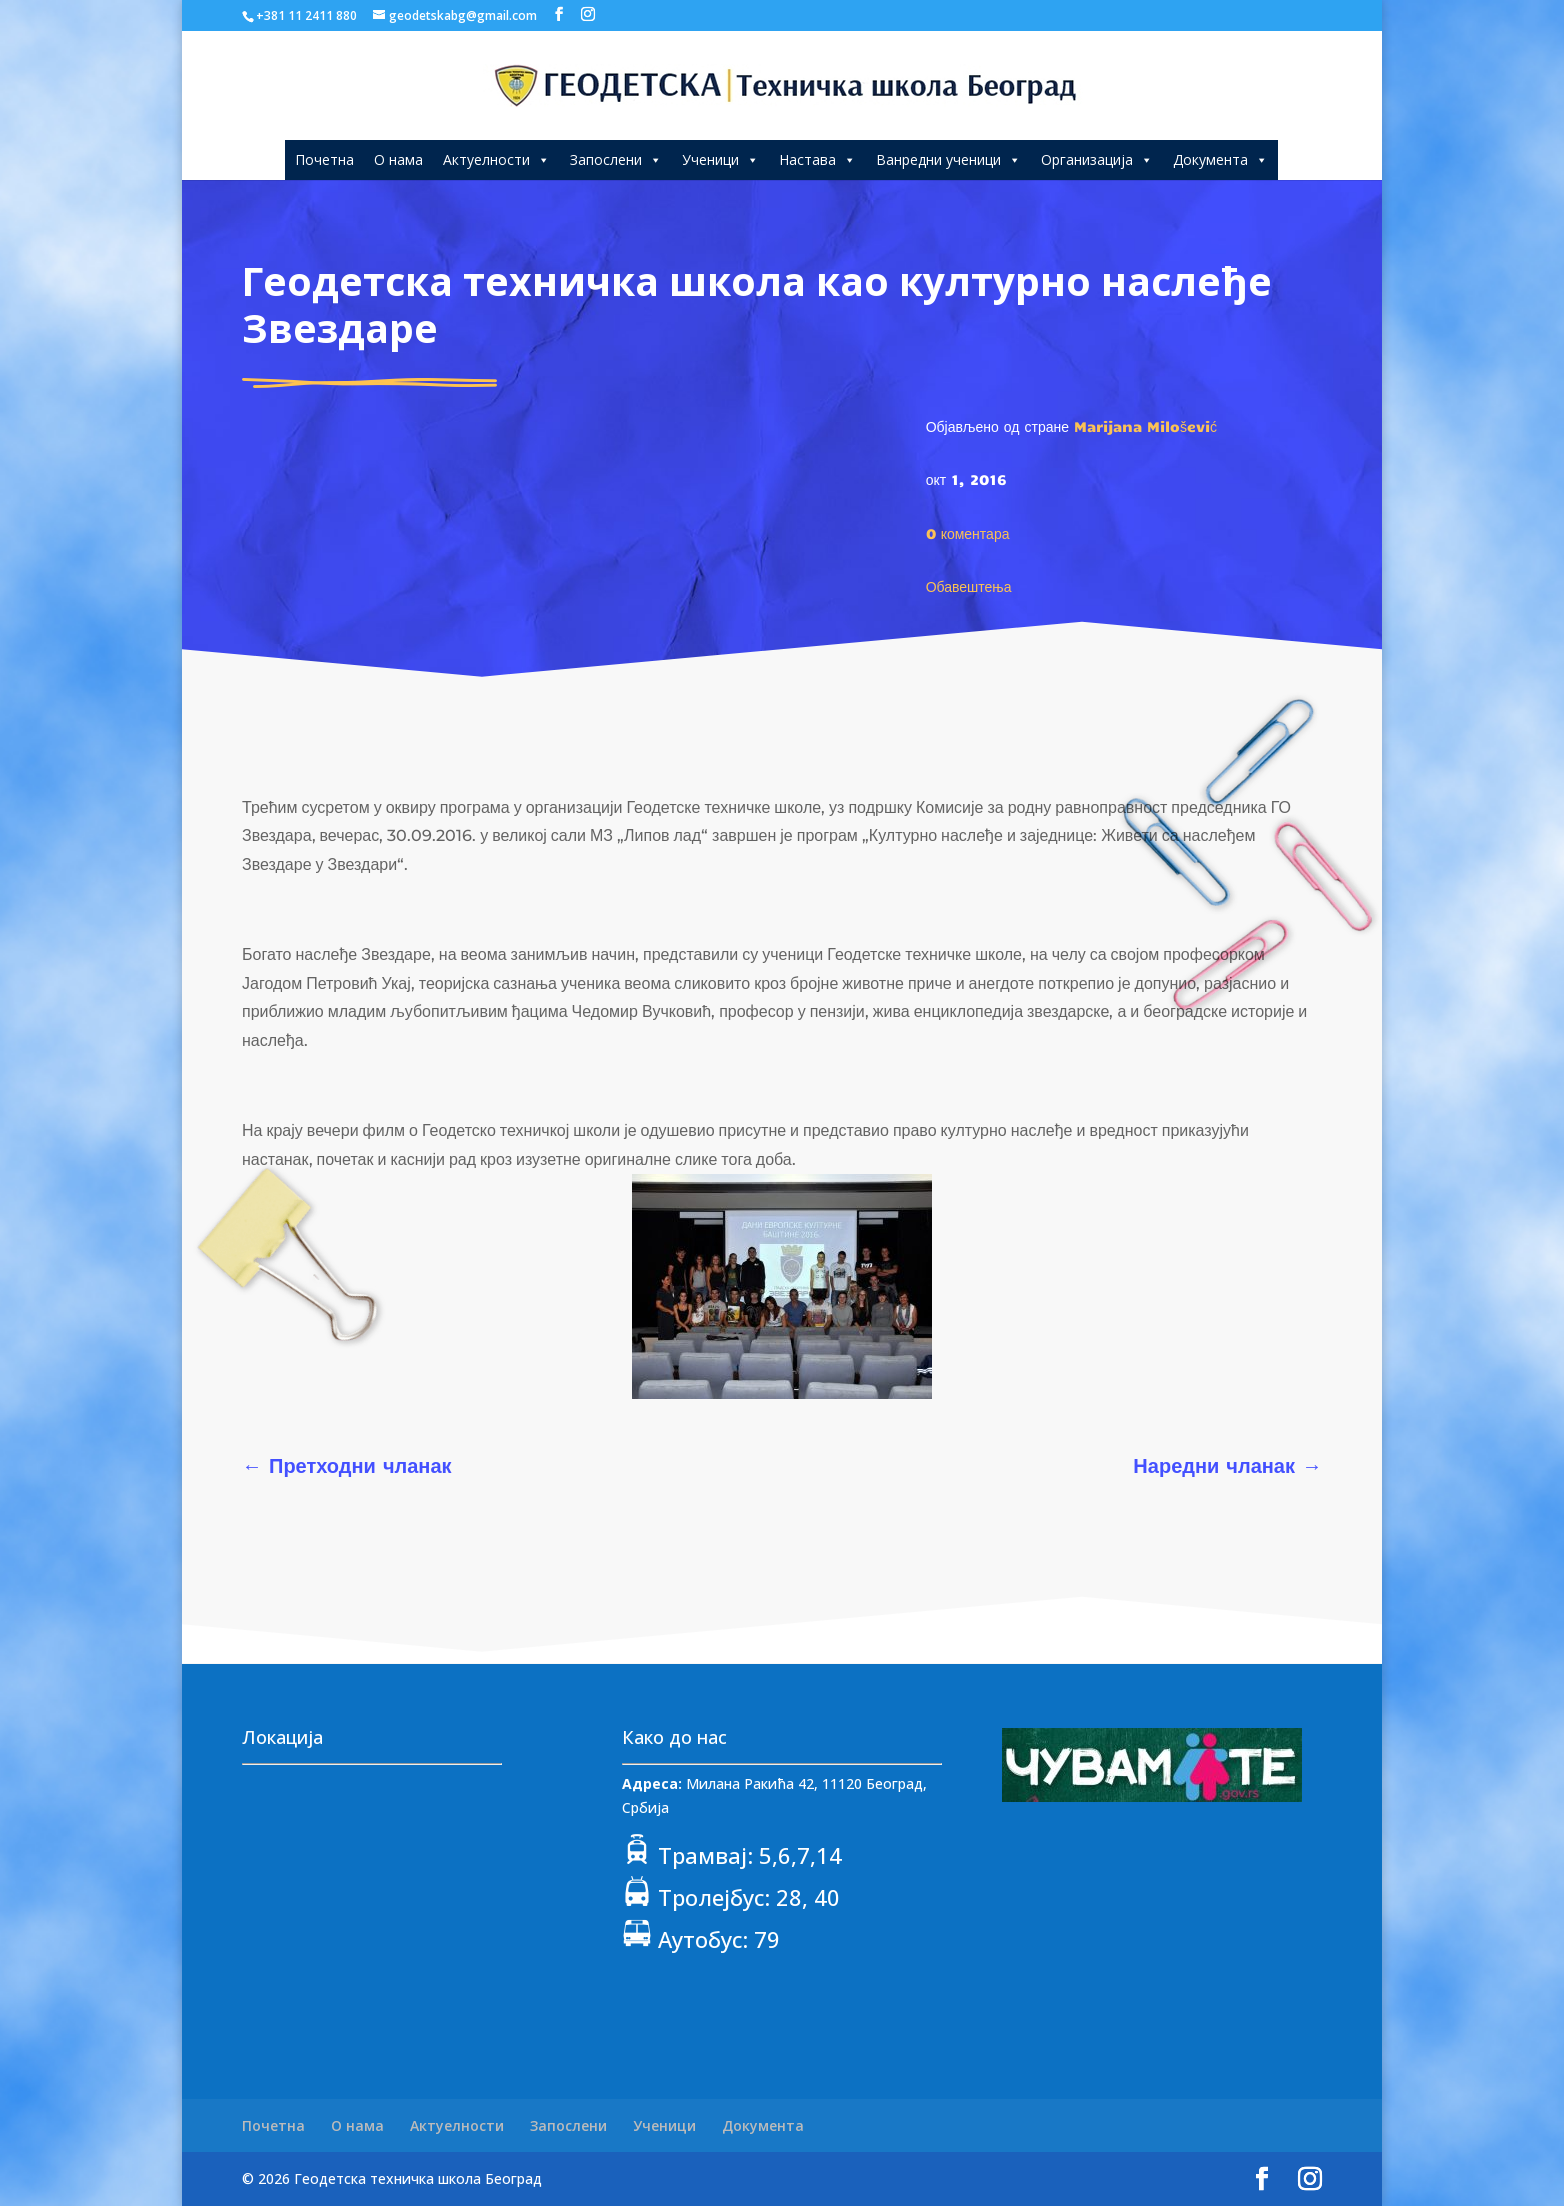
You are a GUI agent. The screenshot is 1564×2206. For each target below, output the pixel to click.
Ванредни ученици (948, 159)
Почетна (324, 159)
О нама (398, 159)
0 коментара (968, 533)
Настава (817, 159)
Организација (1097, 159)
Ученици (720, 159)
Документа (1220, 159)
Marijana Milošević (1145, 426)
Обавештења (969, 586)
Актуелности (496, 159)
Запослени (616, 159)
